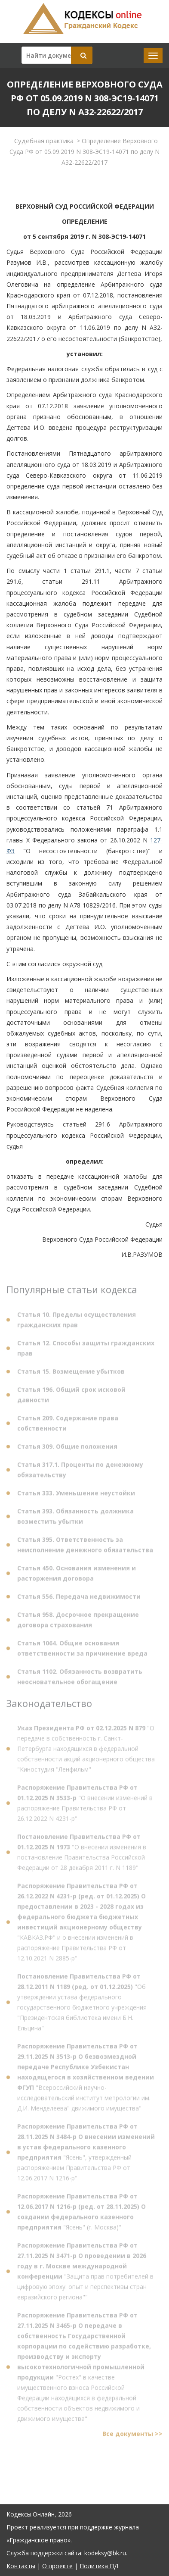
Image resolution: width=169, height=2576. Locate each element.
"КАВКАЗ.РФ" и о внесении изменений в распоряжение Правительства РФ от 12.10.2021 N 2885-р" (81, 1924)
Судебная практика (44, 140)
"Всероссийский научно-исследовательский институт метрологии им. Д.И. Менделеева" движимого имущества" (85, 2079)
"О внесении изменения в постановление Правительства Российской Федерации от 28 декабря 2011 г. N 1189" (81, 1854)
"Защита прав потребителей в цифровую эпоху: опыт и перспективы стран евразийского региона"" (85, 2273)
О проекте (57, 2566)
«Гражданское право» (38, 2540)
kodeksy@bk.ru (105, 2553)
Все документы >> (132, 2436)
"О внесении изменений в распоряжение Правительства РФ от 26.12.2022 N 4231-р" (85, 1805)
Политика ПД (99, 2566)
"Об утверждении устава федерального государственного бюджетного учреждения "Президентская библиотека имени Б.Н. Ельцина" (82, 2004)
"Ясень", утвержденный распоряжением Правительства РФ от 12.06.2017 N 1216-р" (86, 2154)
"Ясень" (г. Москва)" (81, 2213)
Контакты (20, 2566)
